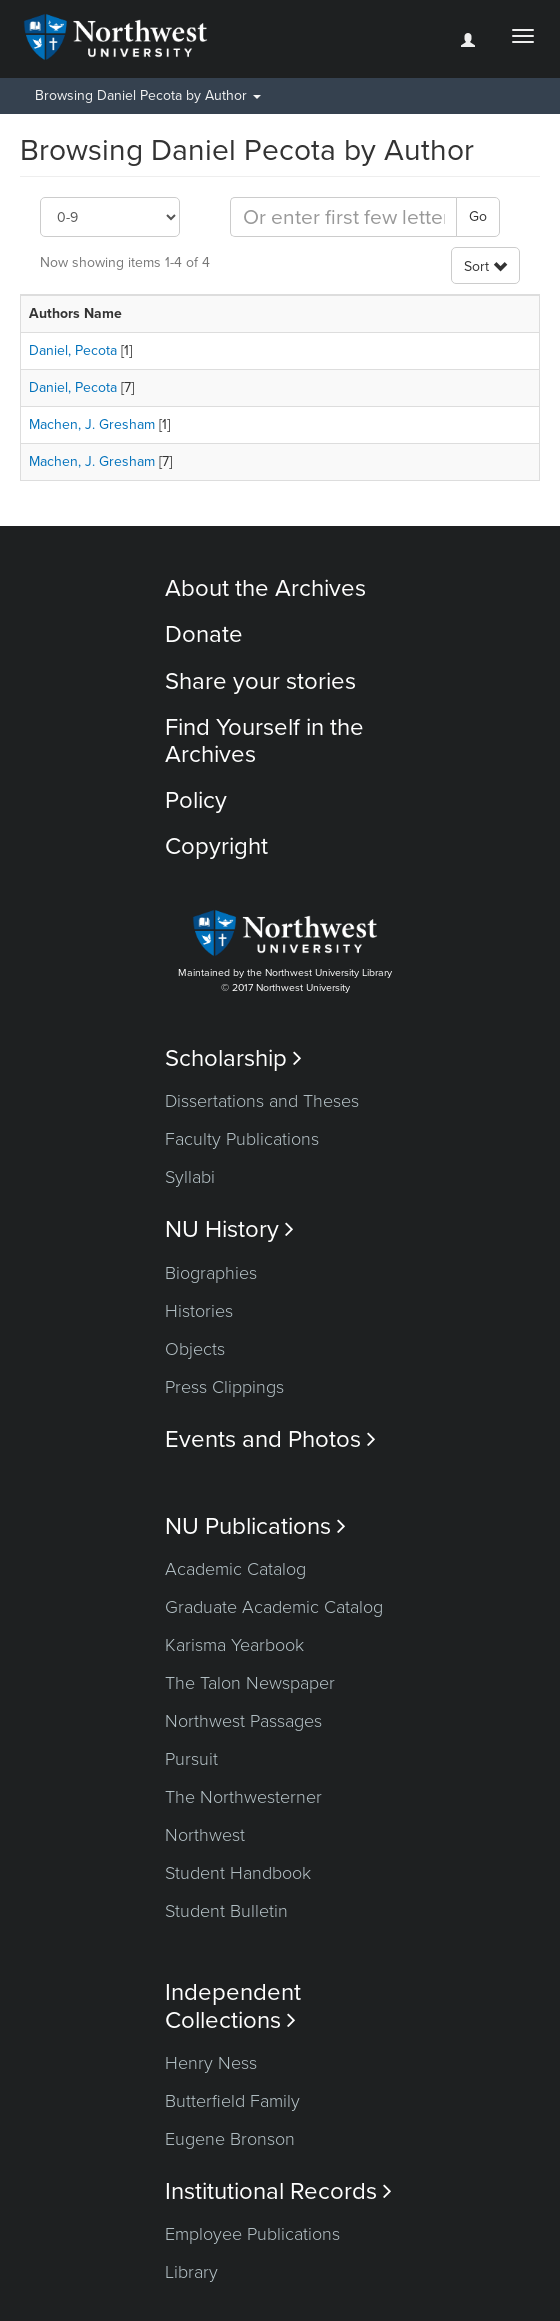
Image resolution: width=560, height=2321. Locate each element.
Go (478, 216)
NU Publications (255, 1526)
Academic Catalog (235, 1569)
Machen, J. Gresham (92, 424)
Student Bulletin (226, 1911)
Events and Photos (270, 1439)
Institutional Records (278, 2191)
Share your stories (260, 681)
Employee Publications (252, 2234)
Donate (204, 634)
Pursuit (191, 1759)
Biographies (211, 1273)
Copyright (216, 846)
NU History (229, 1229)
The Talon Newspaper (250, 1683)
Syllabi (190, 1177)
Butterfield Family (232, 2101)
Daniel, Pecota (73, 350)
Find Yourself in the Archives (264, 740)
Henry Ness (211, 2063)
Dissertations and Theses (262, 1101)
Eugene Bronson (230, 2139)
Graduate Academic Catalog (274, 1607)
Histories (199, 1311)
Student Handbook (238, 1873)
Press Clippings (224, 1387)
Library (191, 2272)
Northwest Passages (243, 1721)
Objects (195, 1349)
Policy (196, 800)
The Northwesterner (243, 1797)
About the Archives (265, 588)
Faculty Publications (242, 1139)
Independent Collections (233, 2006)
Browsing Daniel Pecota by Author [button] (148, 95)
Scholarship (233, 1058)
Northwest (205, 1835)
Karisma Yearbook (234, 1645)
